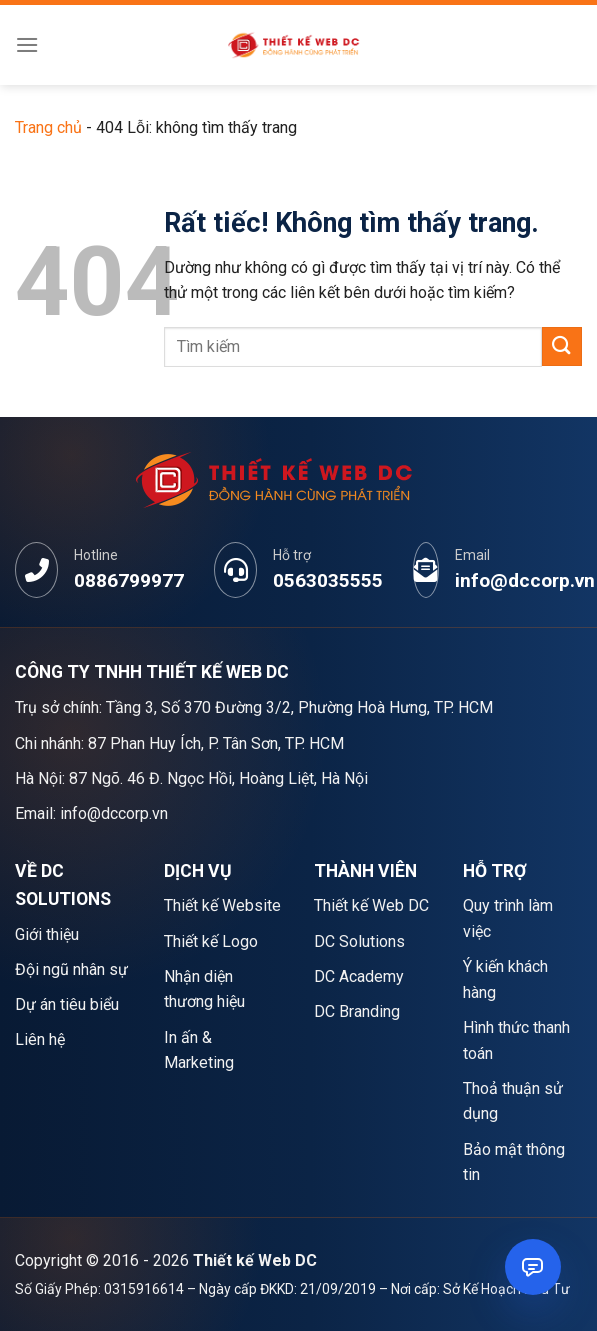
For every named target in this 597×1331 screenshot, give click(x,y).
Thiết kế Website (222, 905)
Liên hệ (40, 1039)
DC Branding (357, 1011)
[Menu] (27, 44)
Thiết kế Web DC (371, 905)
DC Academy (359, 976)
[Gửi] (562, 346)
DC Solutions (359, 941)
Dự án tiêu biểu (67, 1004)
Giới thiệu (47, 934)
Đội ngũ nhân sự (71, 969)
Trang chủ (48, 127)
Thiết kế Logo (211, 941)
